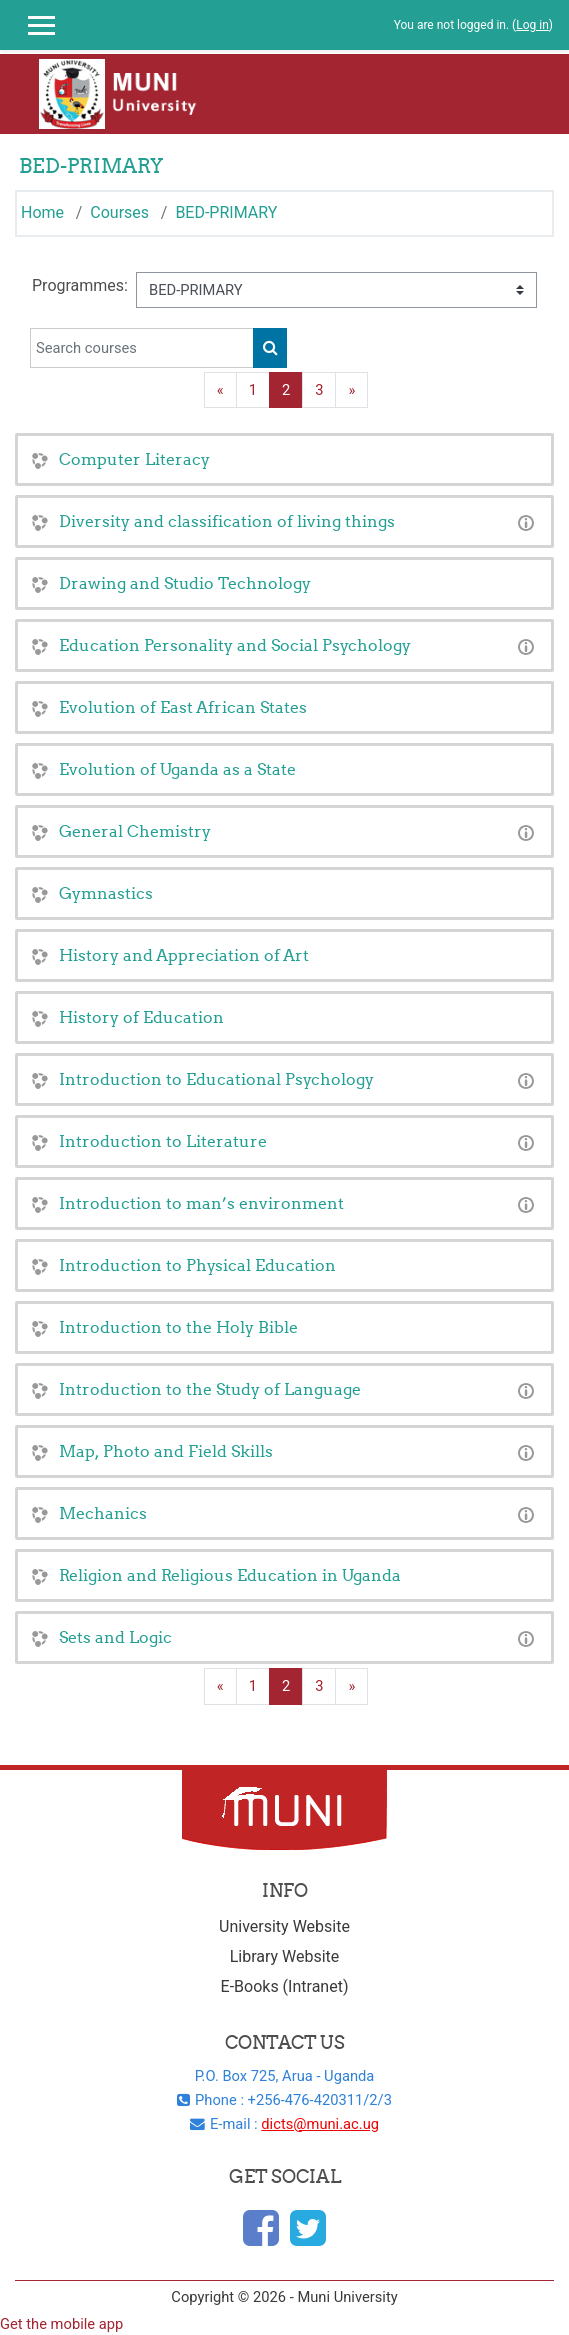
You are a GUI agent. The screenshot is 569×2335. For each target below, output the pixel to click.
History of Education (141, 1017)
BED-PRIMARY (226, 212)
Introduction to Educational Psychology (216, 1079)
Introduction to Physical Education (197, 1265)
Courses (119, 212)
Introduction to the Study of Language (210, 1389)
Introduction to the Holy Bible (178, 1327)
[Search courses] (142, 348)
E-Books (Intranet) (285, 1986)
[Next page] (351, 390)
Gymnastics (106, 893)
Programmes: (80, 285)
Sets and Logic (115, 1637)
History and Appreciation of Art (184, 955)
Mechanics (103, 1513)
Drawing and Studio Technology (185, 583)
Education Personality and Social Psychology (235, 645)
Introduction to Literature (163, 1141)
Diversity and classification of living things (227, 521)
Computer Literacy (134, 459)
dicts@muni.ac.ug (320, 2124)
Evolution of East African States (183, 707)
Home (42, 212)
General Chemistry (135, 831)
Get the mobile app (61, 2324)
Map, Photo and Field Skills (166, 1451)
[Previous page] (220, 390)
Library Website (285, 1956)
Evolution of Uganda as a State (177, 769)
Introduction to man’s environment (201, 1203)
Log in (532, 25)
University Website (284, 1926)
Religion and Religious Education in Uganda (230, 1575)
